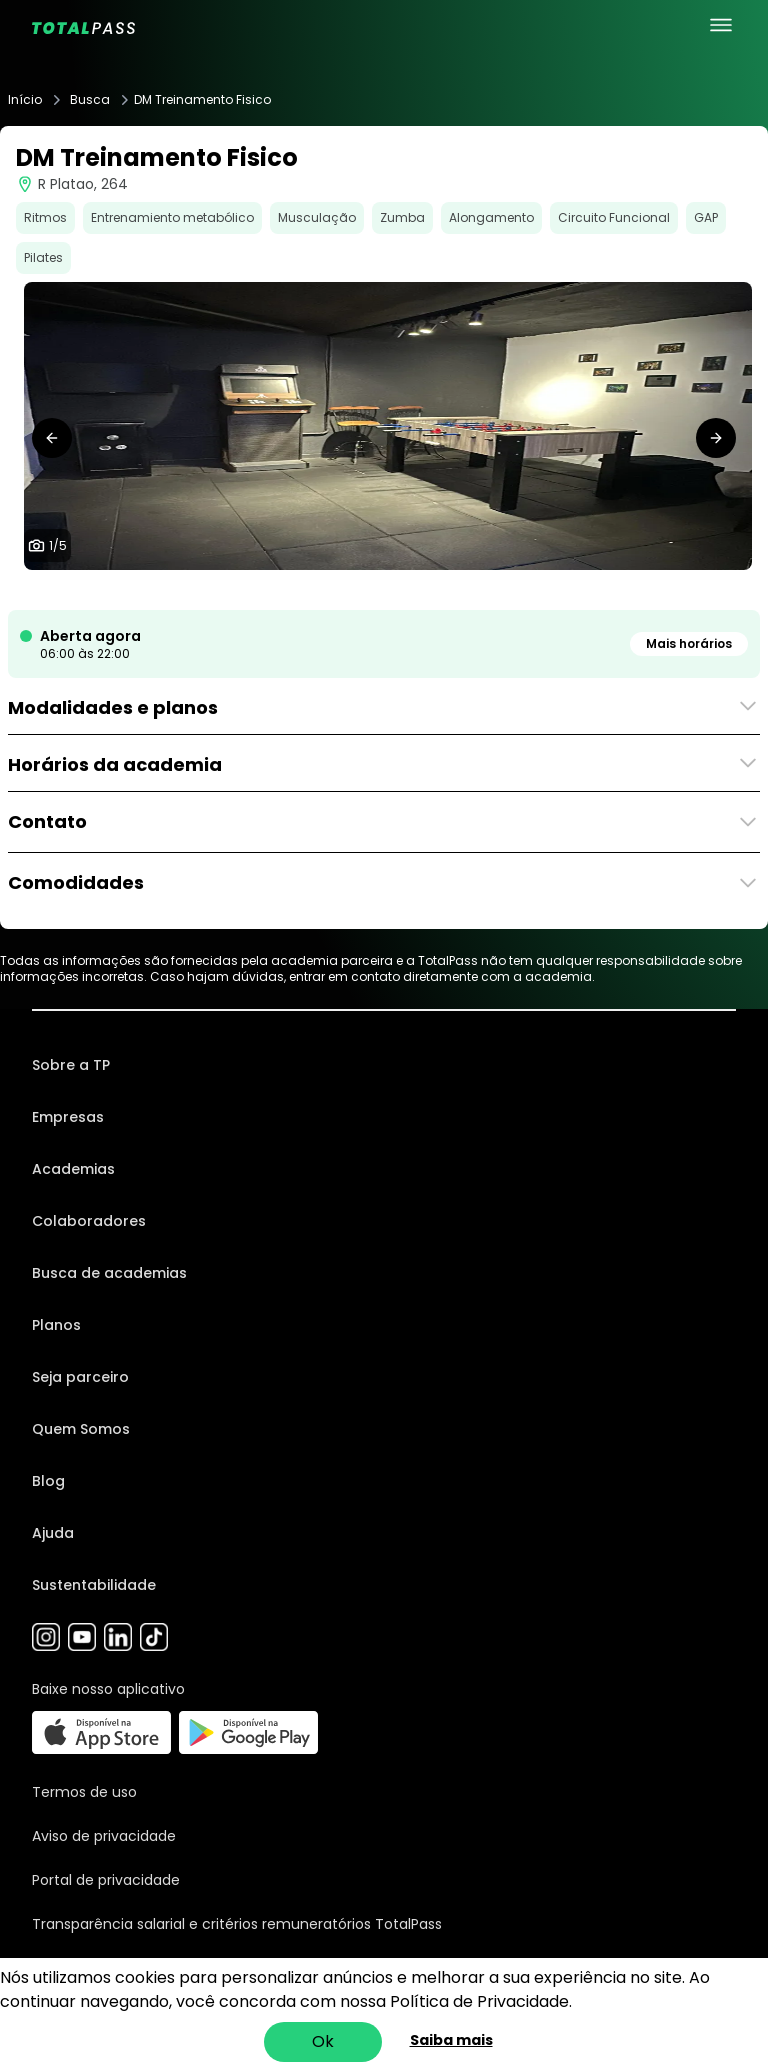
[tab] (352, 590)
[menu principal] (721, 25)
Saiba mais (451, 2040)
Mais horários (689, 643)
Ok (323, 2041)
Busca (90, 100)
